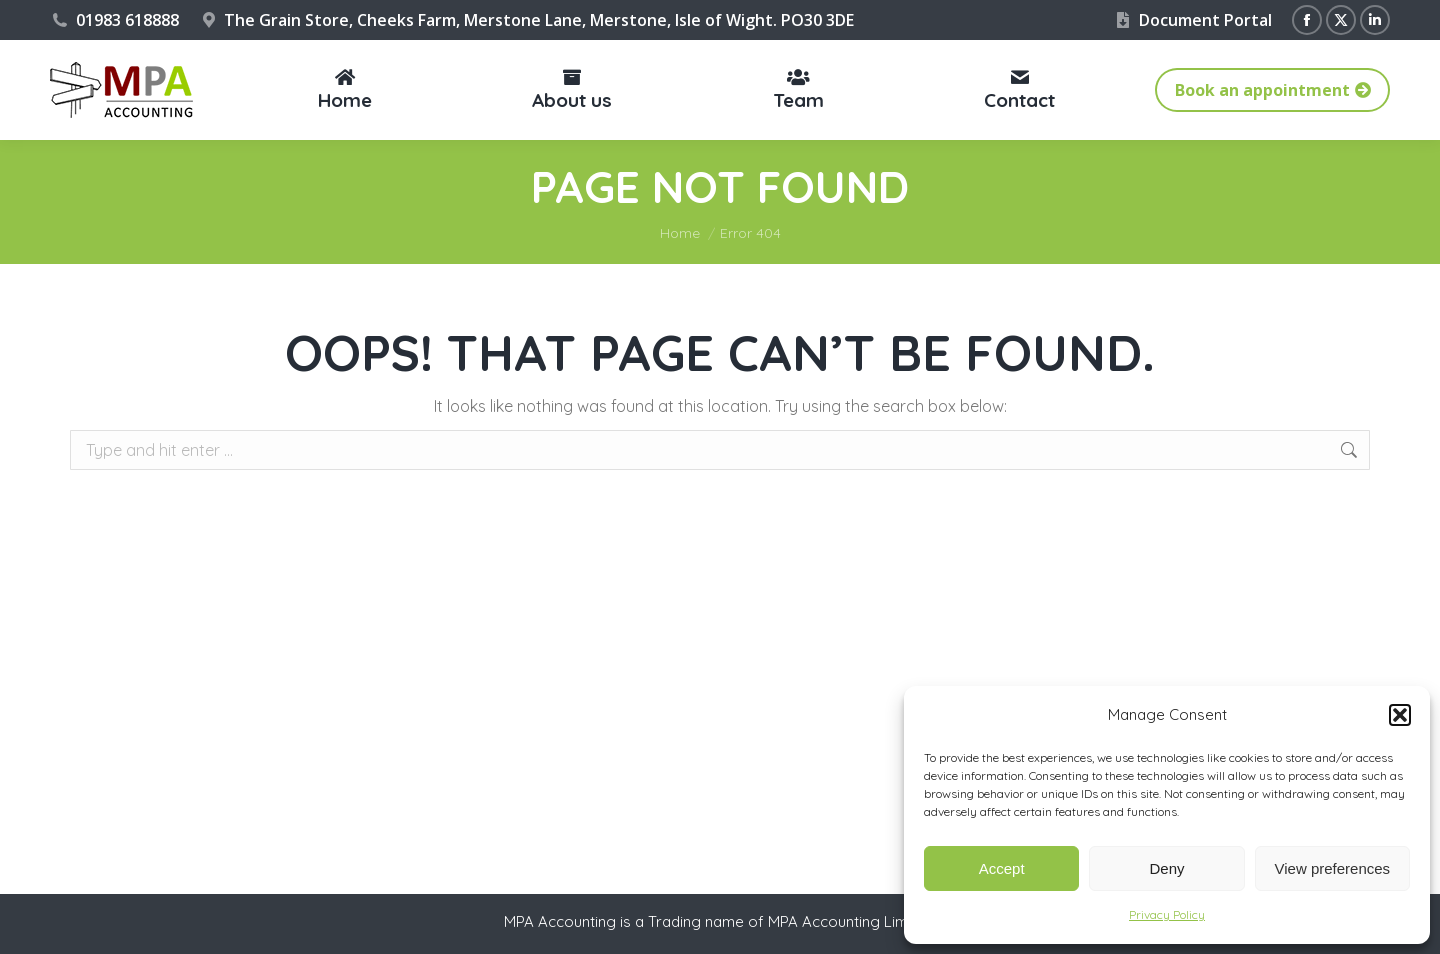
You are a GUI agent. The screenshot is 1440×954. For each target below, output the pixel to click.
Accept (1002, 868)
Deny (1166, 868)
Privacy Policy (1167, 914)
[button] (1400, 715)
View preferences (1333, 868)
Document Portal (1192, 20)
